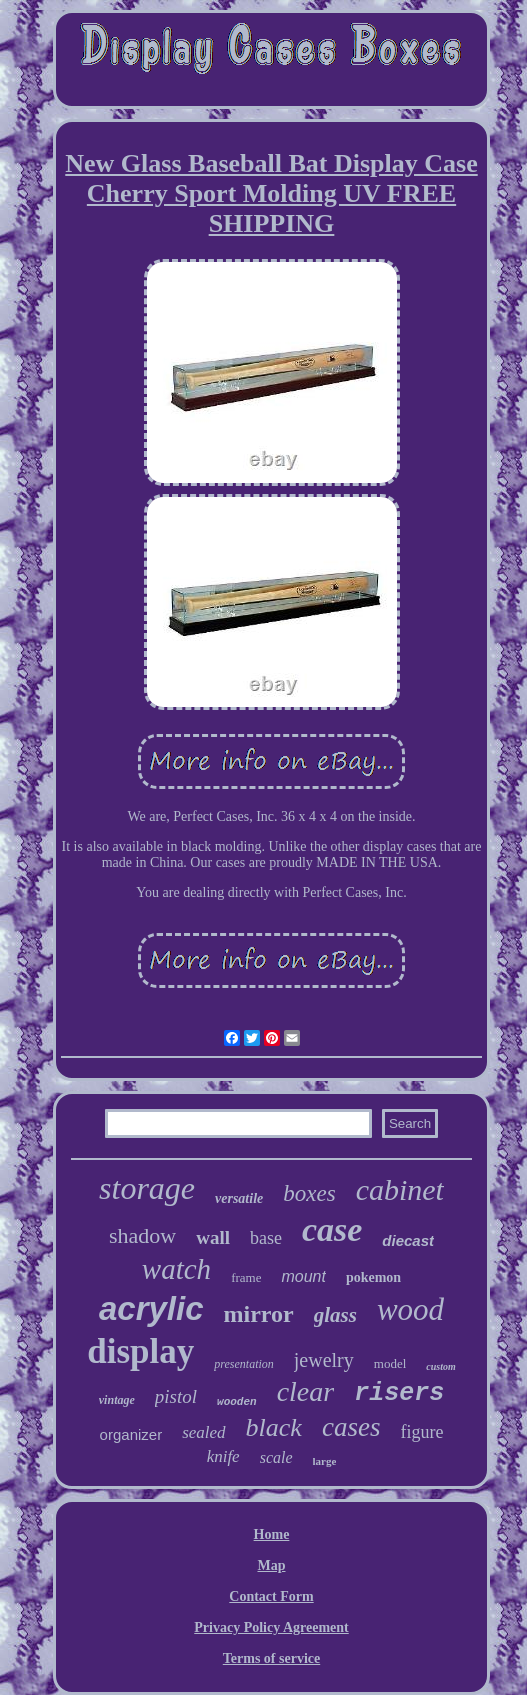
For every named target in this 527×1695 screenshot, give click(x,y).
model (390, 1363)
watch (176, 1269)
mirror (259, 1314)
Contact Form (271, 1596)
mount (303, 1276)
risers (399, 1393)
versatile (239, 1198)
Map (272, 1565)
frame (246, 1277)
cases (351, 1427)
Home (272, 1534)
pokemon (373, 1277)
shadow (142, 1235)
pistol (176, 1396)
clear (306, 1391)
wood (410, 1309)
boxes (309, 1193)
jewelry (324, 1360)
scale (276, 1457)
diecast (408, 1240)
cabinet (400, 1189)
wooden (237, 1402)
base (266, 1238)
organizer (131, 1434)
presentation (244, 1364)
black (274, 1427)
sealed (203, 1432)
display (140, 1351)
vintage (117, 1400)
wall (213, 1237)
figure (421, 1432)
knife (223, 1456)
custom (440, 1366)
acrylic (151, 1308)
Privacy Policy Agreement (271, 1627)
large (325, 1461)
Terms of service (271, 1658)
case (332, 1229)
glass (335, 1315)
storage (147, 1188)
